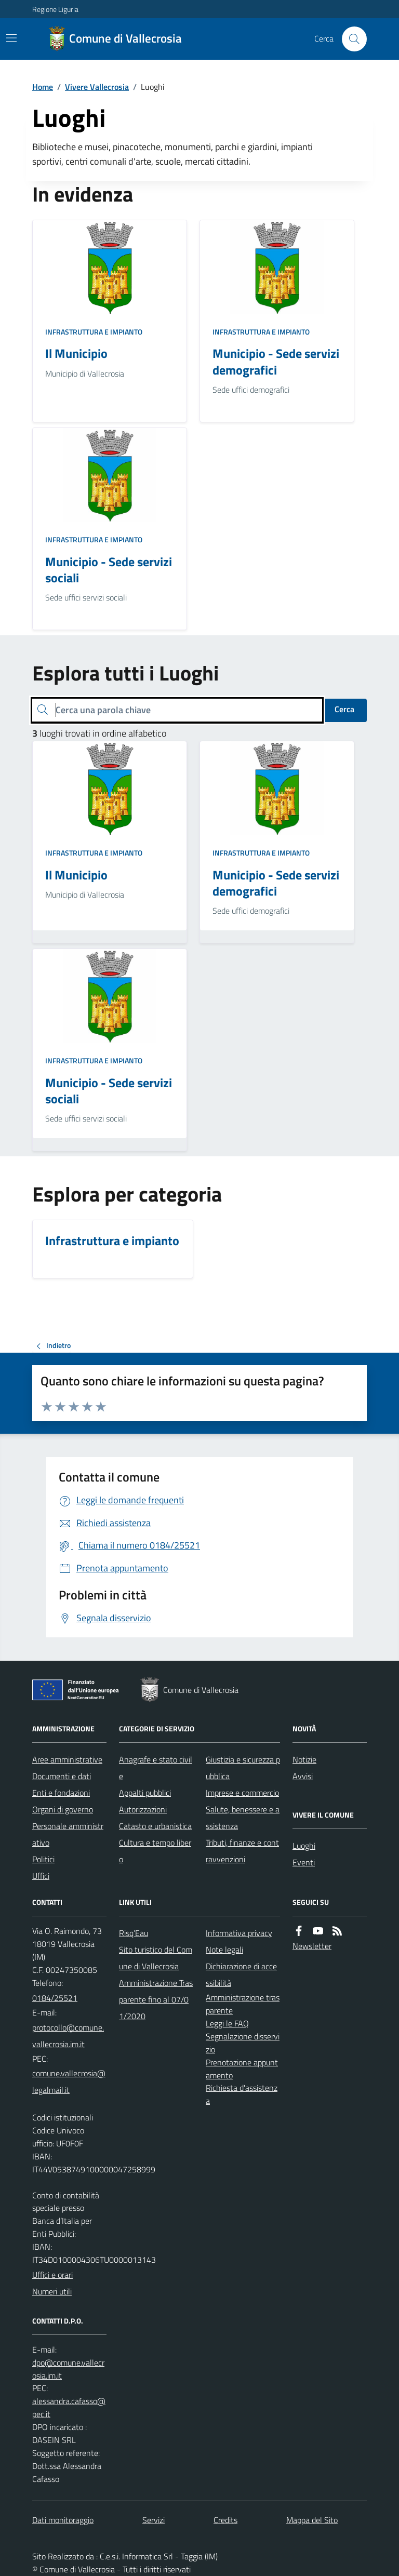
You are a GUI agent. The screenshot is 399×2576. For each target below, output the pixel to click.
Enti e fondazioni (61, 1792)
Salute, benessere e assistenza (243, 1817)
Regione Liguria (55, 9)
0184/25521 (54, 1998)
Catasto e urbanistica (155, 1826)
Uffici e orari (52, 2274)
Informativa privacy (239, 1933)
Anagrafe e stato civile (155, 1767)
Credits (225, 2520)
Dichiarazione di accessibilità (241, 1974)
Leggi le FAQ (227, 2023)
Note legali (224, 1949)
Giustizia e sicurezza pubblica (243, 1767)
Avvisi (302, 1776)
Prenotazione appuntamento (242, 2068)
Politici (43, 1859)
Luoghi (303, 1845)
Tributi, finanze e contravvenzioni (242, 1850)
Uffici (40, 1876)
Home (42, 87)
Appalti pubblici (145, 1792)
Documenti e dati (61, 1776)
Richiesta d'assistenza (241, 2094)
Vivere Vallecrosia (97, 87)
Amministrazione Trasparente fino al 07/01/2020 (156, 1999)
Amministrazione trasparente (243, 2004)
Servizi (153, 2520)
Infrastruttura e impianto (93, 331)
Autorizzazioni (143, 1809)
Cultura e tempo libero (155, 1850)
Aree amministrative (67, 1759)
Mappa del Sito (312, 2520)
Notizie (304, 1759)
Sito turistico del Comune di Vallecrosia (155, 1957)
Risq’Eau (133, 1933)
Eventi (303, 1862)
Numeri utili (52, 2291)
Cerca (344, 709)
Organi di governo (62, 1809)
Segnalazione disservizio (243, 2043)
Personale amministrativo (67, 1834)
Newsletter (311, 1946)
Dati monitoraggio (63, 2520)
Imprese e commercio (242, 1792)
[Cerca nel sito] (350, 38)
